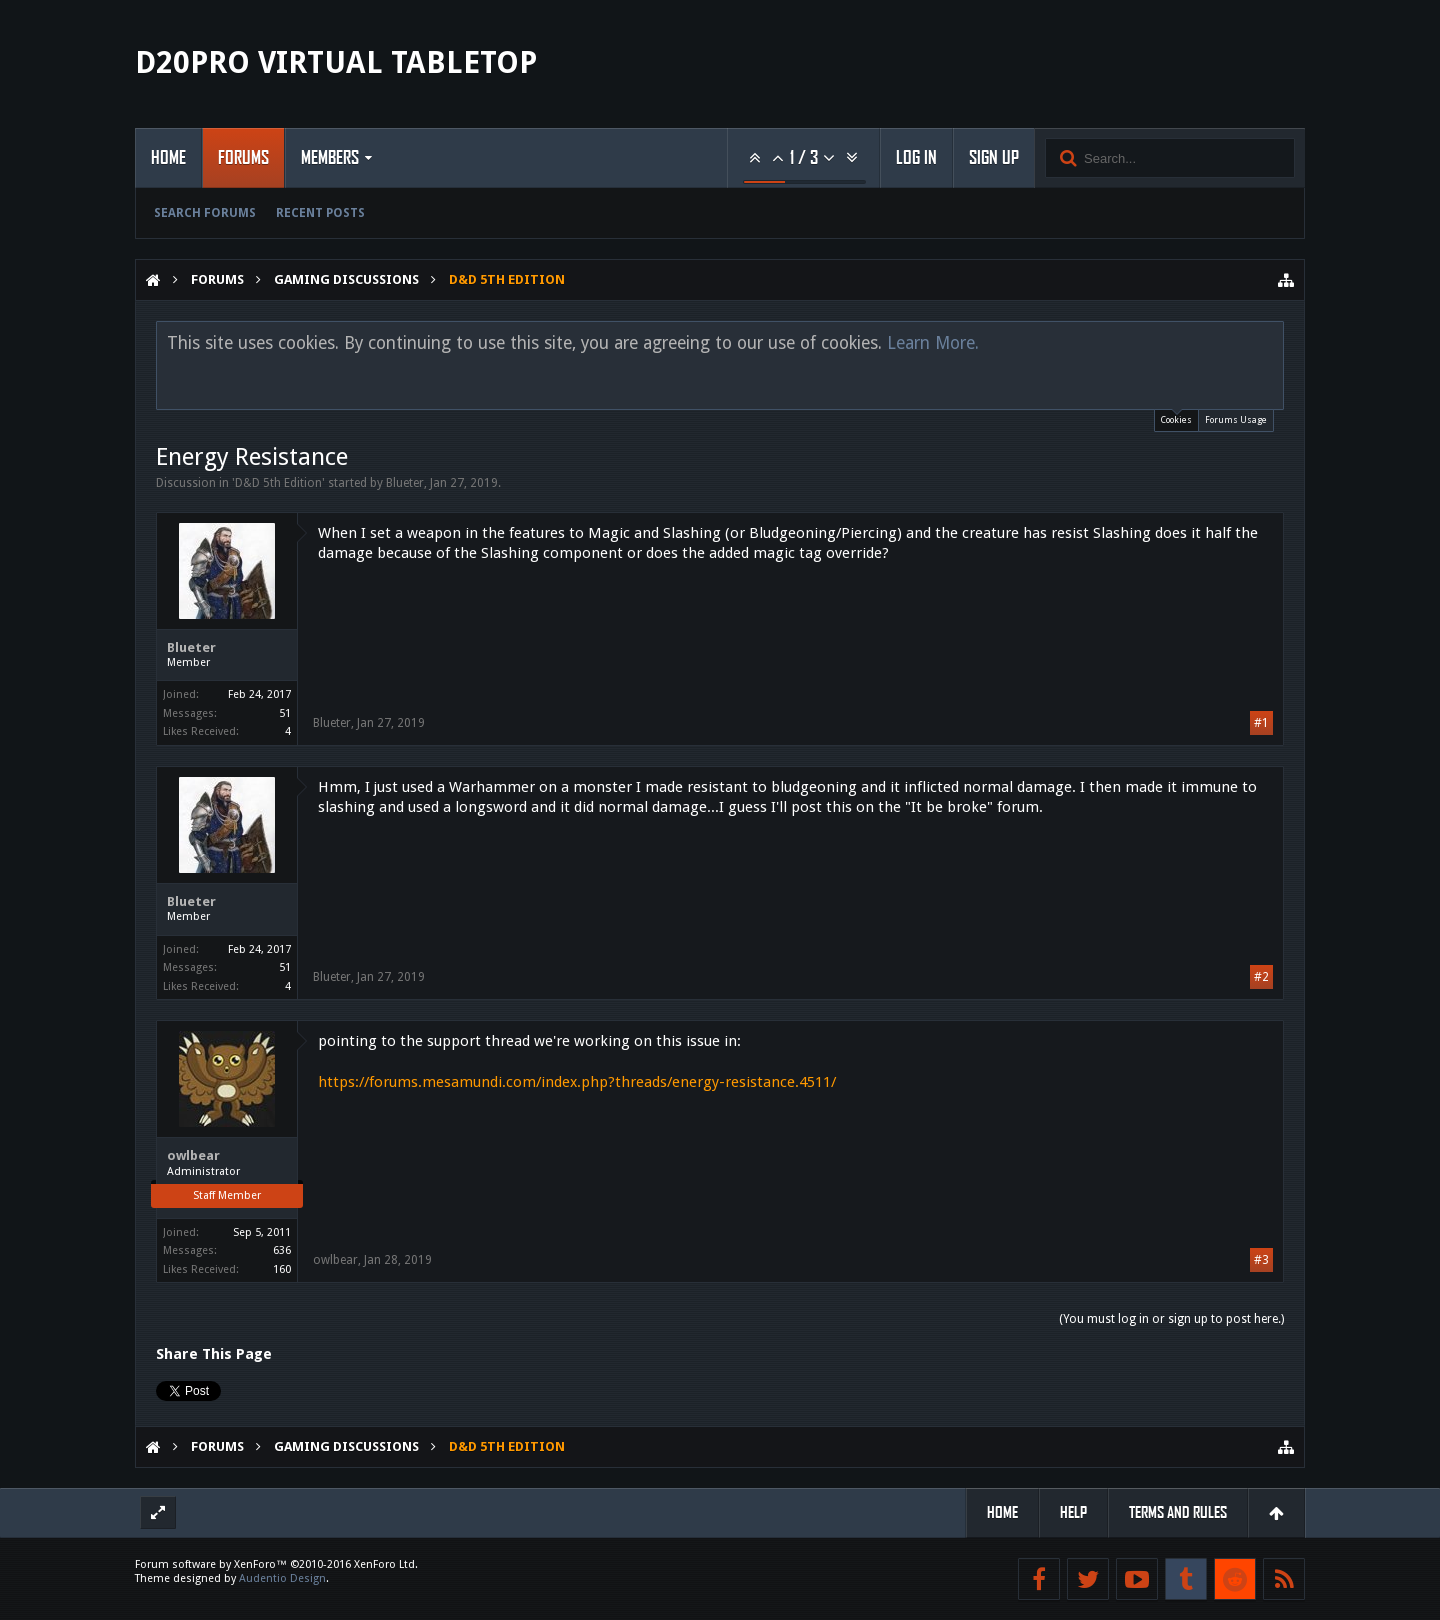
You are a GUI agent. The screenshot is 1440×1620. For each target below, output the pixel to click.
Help (1073, 1512)
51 (285, 713)
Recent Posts (320, 213)
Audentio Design (282, 1578)
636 (282, 1250)
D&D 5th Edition (278, 483)
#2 (1261, 977)
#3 (1261, 1260)
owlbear (193, 1155)
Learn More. (933, 343)
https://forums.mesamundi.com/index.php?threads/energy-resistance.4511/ (577, 1082)
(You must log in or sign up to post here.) (1171, 1319)
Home (168, 158)
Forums (243, 158)
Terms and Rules (1178, 1512)
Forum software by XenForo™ (276, 1564)
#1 (1261, 723)
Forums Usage (1236, 420)
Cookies (1176, 417)
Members (330, 158)
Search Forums (205, 213)
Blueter (405, 483)
